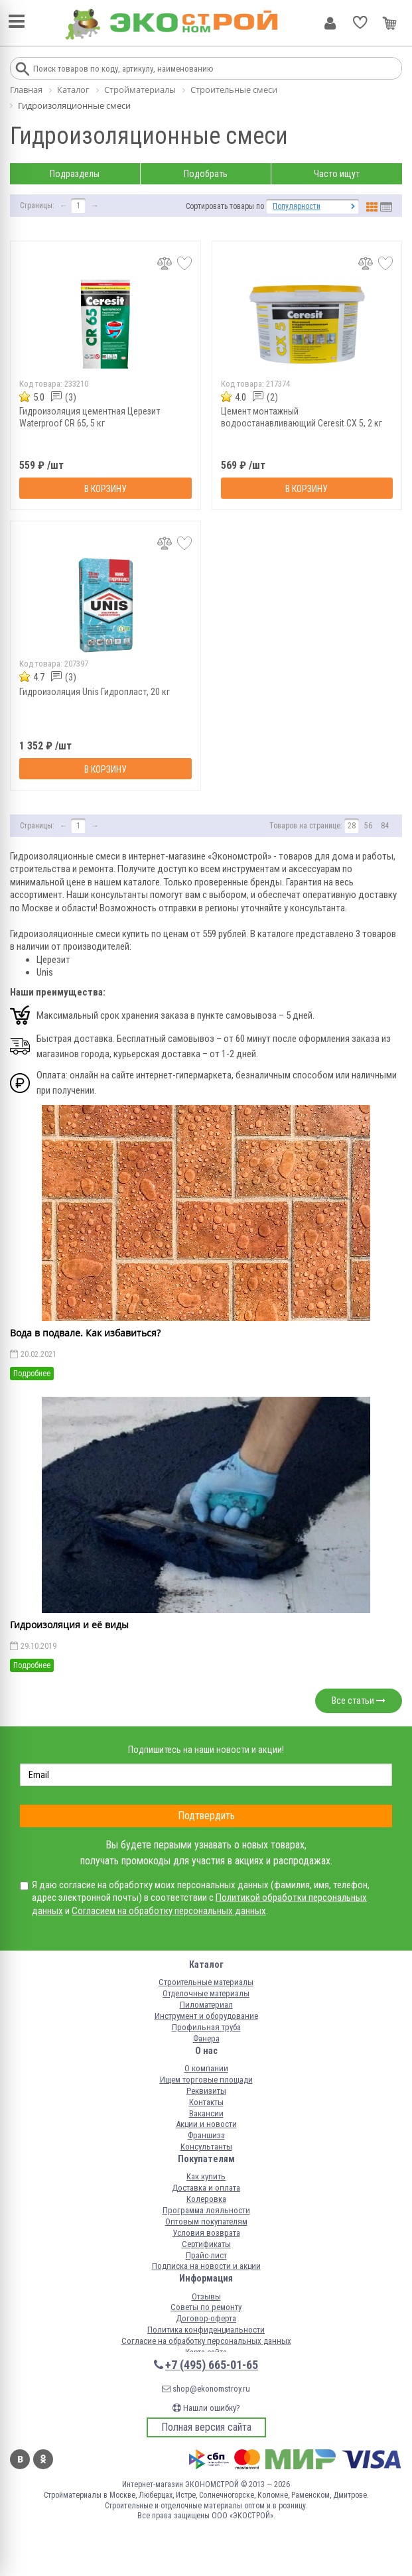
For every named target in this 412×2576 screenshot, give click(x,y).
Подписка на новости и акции (206, 2266)
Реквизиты (206, 2091)
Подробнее (31, 1373)
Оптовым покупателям (206, 2221)
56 (368, 825)
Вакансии (206, 2113)
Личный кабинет (330, 23)
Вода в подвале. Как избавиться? (85, 1332)
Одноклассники (43, 2459)
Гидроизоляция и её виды (69, 1624)
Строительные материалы (206, 1982)
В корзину (105, 488)
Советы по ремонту (206, 2307)
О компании (206, 2068)
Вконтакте (20, 2459)
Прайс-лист (206, 2255)
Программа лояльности (206, 2210)
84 (385, 825)
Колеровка (206, 2199)
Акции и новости (206, 2124)
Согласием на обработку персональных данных (169, 1911)
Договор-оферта (206, 2318)
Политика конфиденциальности (206, 2330)
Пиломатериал (206, 2005)
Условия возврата (206, 2233)
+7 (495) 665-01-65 (211, 2365)
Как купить (206, 2176)
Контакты (206, 2102)
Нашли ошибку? (206, 2408)
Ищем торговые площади (206, 2080)
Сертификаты (206, 2244)
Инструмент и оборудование (206, 2016)
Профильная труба (206, 2027)
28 (352, 825)
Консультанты (206, 2147)
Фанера (206, 2038)
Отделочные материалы (206, 1993)
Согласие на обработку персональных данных (206, 2341)
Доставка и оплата (206, 2188)
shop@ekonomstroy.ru (206, 2389)
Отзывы (206, 2296)
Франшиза (206, 2135)
